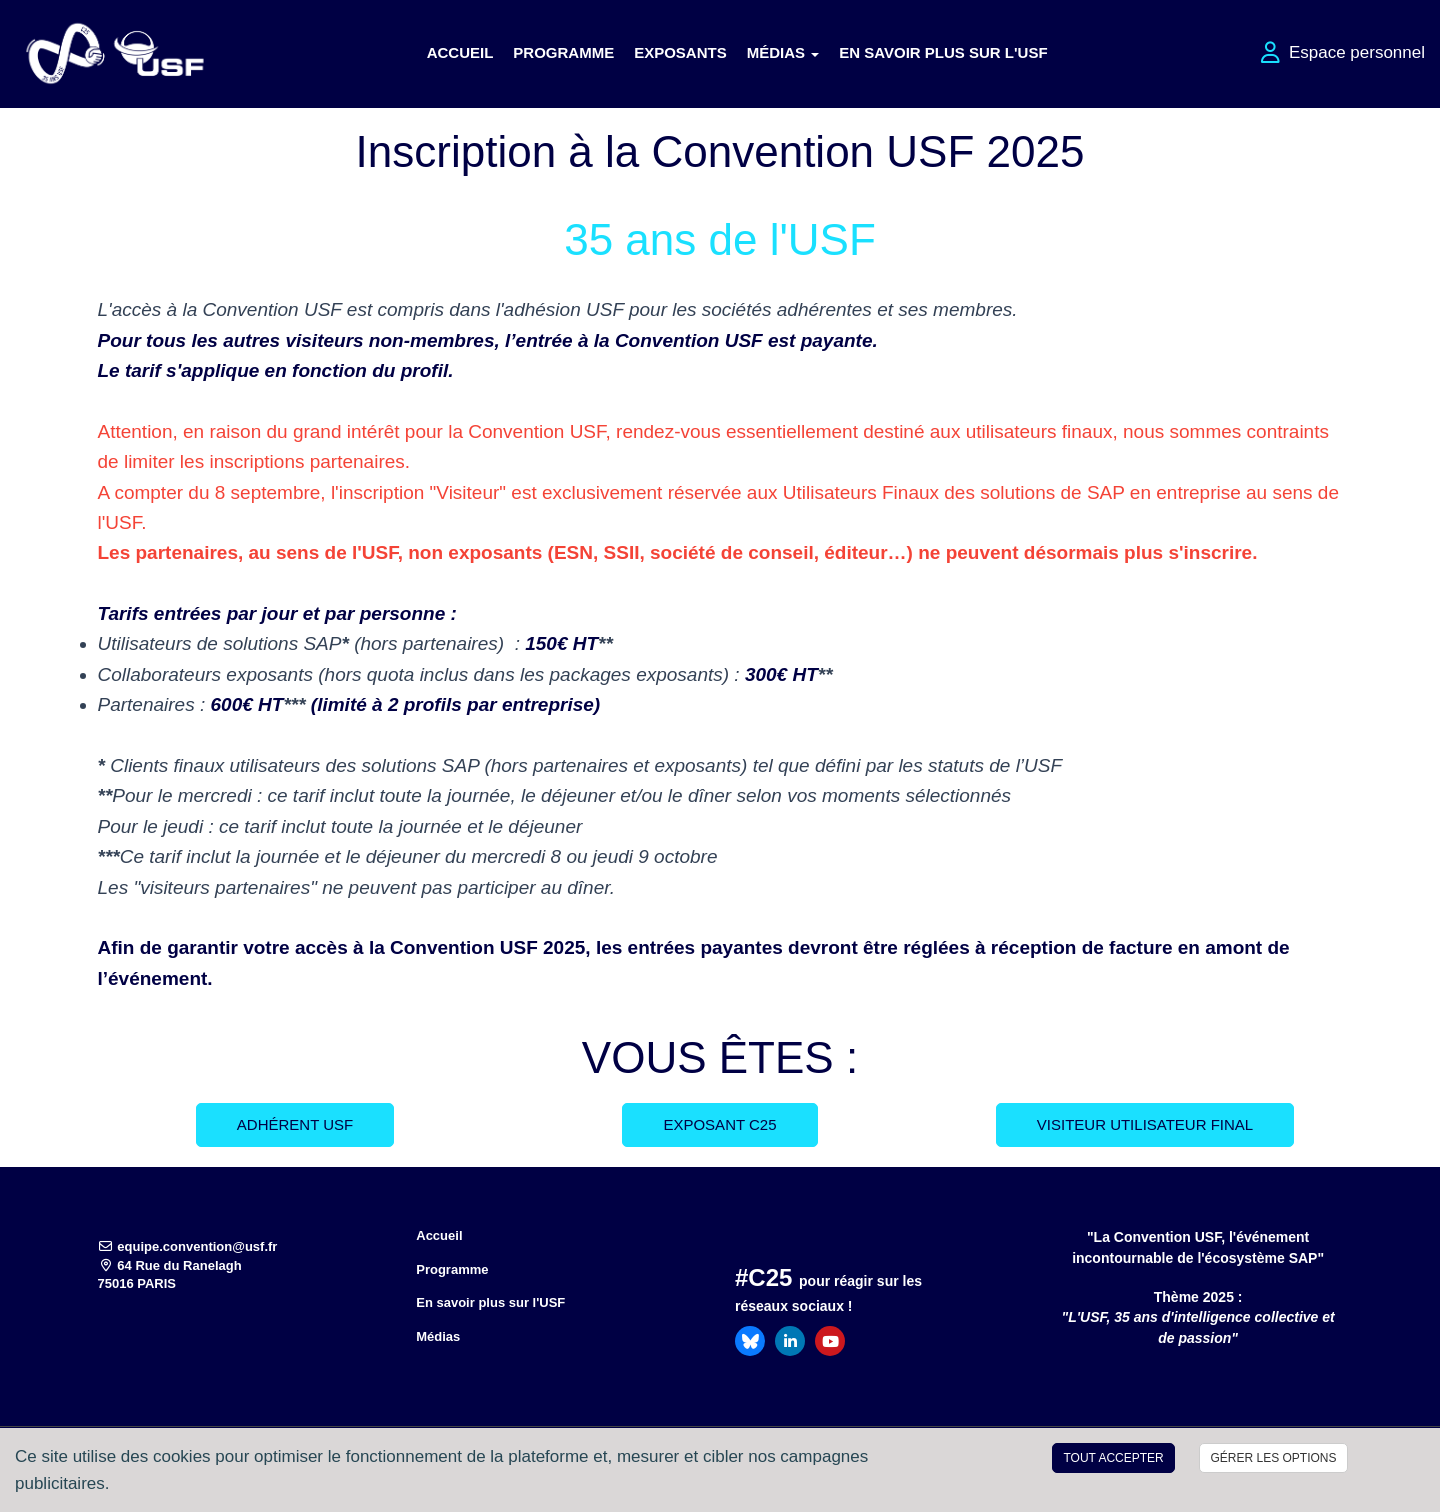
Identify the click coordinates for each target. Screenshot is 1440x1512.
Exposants (680, 52)
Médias (438, 1336)
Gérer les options (1273, 1458)
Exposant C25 (719, 1124)
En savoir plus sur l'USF (943, 52)
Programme (563, 52)
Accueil (460, 52)
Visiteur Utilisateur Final (1145, 1124)
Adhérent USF (295, 1124)
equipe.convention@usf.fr (188, 1246)
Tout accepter (1113, 1458)
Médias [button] (783, 52)
